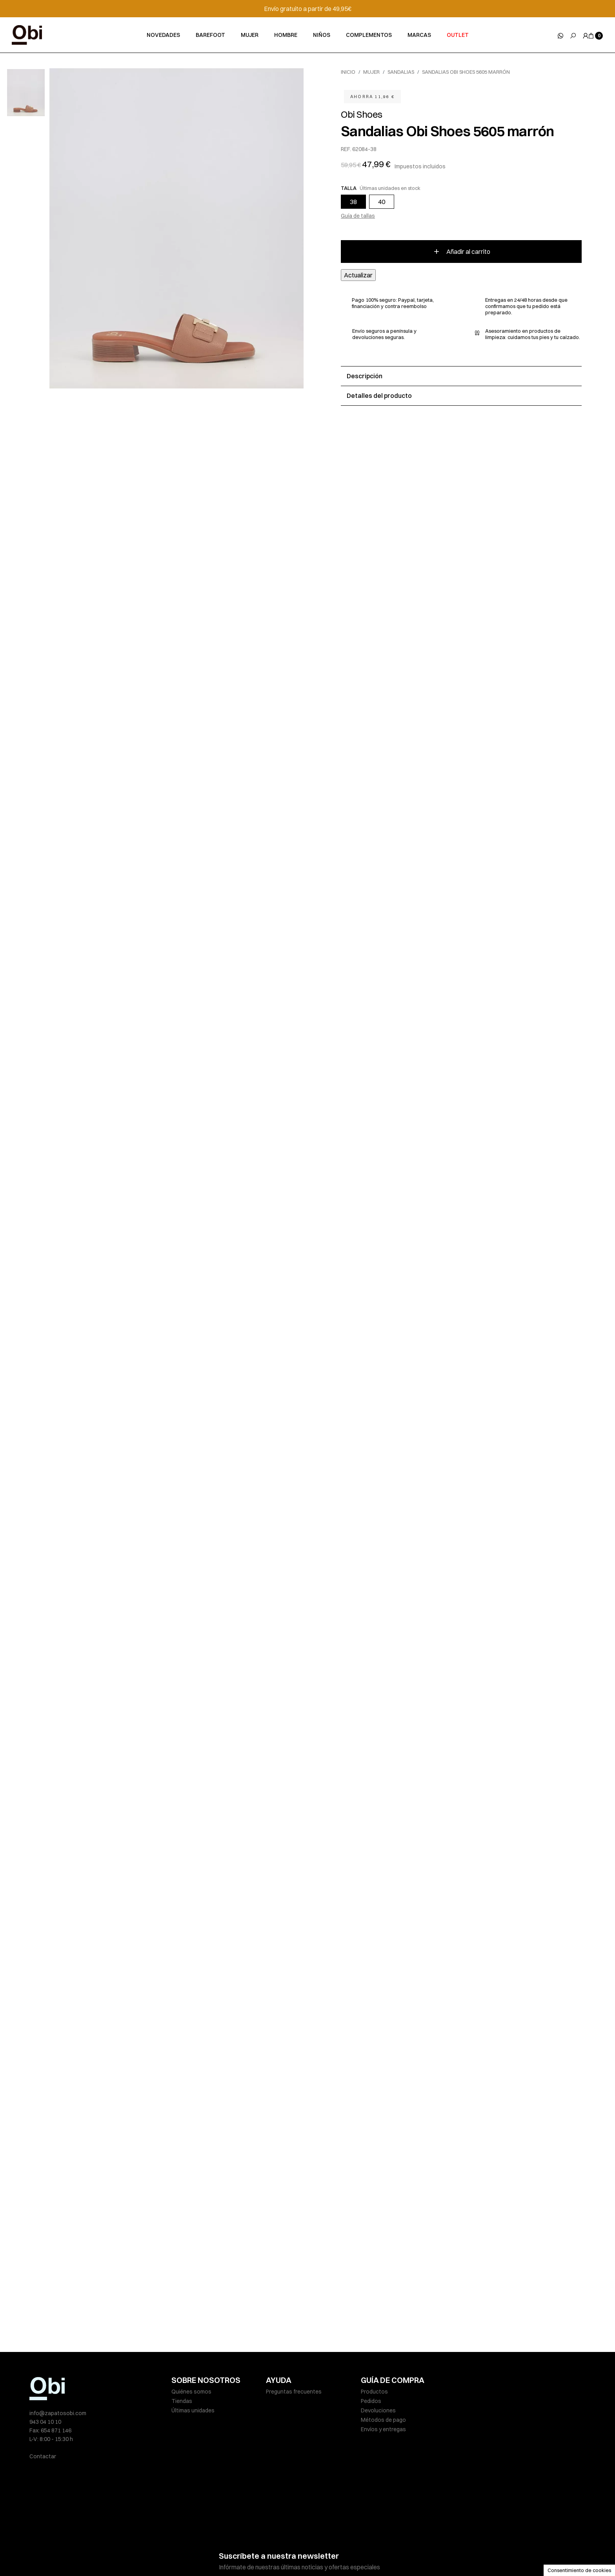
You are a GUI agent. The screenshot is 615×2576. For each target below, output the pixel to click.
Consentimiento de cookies (579, 2570)
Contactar (42, 2456)
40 (381, 202)
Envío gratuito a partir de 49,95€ (307, 9)
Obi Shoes (361, 114)
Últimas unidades (193, 2410)
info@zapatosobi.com (57, 2413)
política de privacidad (312, 2531)
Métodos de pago (383, 2419)
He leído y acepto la (284, 2531)
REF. (346, 149)
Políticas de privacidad (232, 2553)
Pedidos (371, 2401)
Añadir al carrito (461, 251)
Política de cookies (291, 2553)
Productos (374, 2391)
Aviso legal (184, 2553)
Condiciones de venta (348, 2553)
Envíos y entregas (383, 2429)
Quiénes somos (191, 2391)
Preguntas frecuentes (294, 2391)
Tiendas (181, 2401)
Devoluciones (378, 2410)
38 (353, 202)
